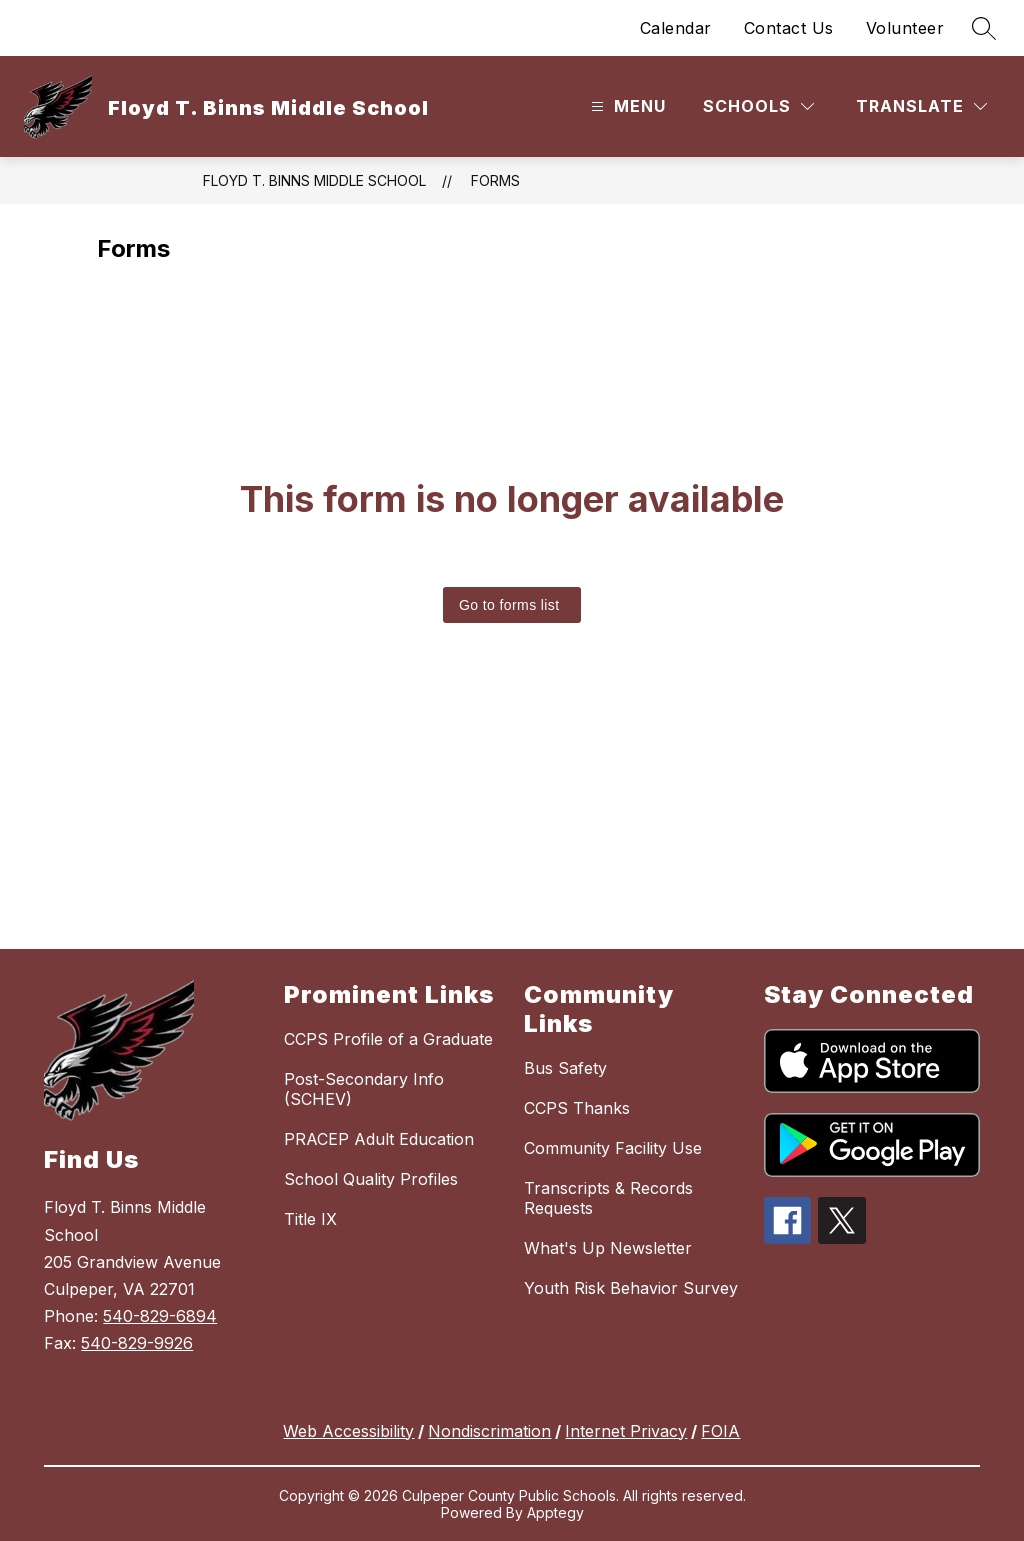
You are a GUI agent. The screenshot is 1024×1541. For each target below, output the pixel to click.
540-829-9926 (137, 1343)
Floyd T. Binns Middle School (314, 180)
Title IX (310, 1219)
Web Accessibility (348, 1431)
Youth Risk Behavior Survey (631, 1288)
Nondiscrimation (489, 1431)
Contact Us (789, 28)
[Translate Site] (921, 106)
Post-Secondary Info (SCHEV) (364, 1089)
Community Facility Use (613, 1148)
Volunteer (905, 28)
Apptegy (555, 1512)
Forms (495, 180)
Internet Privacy (626, 1431)
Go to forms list (509, 605)
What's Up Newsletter (608, 1248)
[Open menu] (626, 106)
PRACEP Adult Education (379, 1139)
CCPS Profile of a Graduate (388, 1039)
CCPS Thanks (577, 1108)
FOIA (720, 1431)
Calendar (676, 28)
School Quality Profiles (371, 1179)
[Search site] (984, 28)
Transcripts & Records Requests (608, 1198)
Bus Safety (565, 1068)
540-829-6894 (160, 1316)
